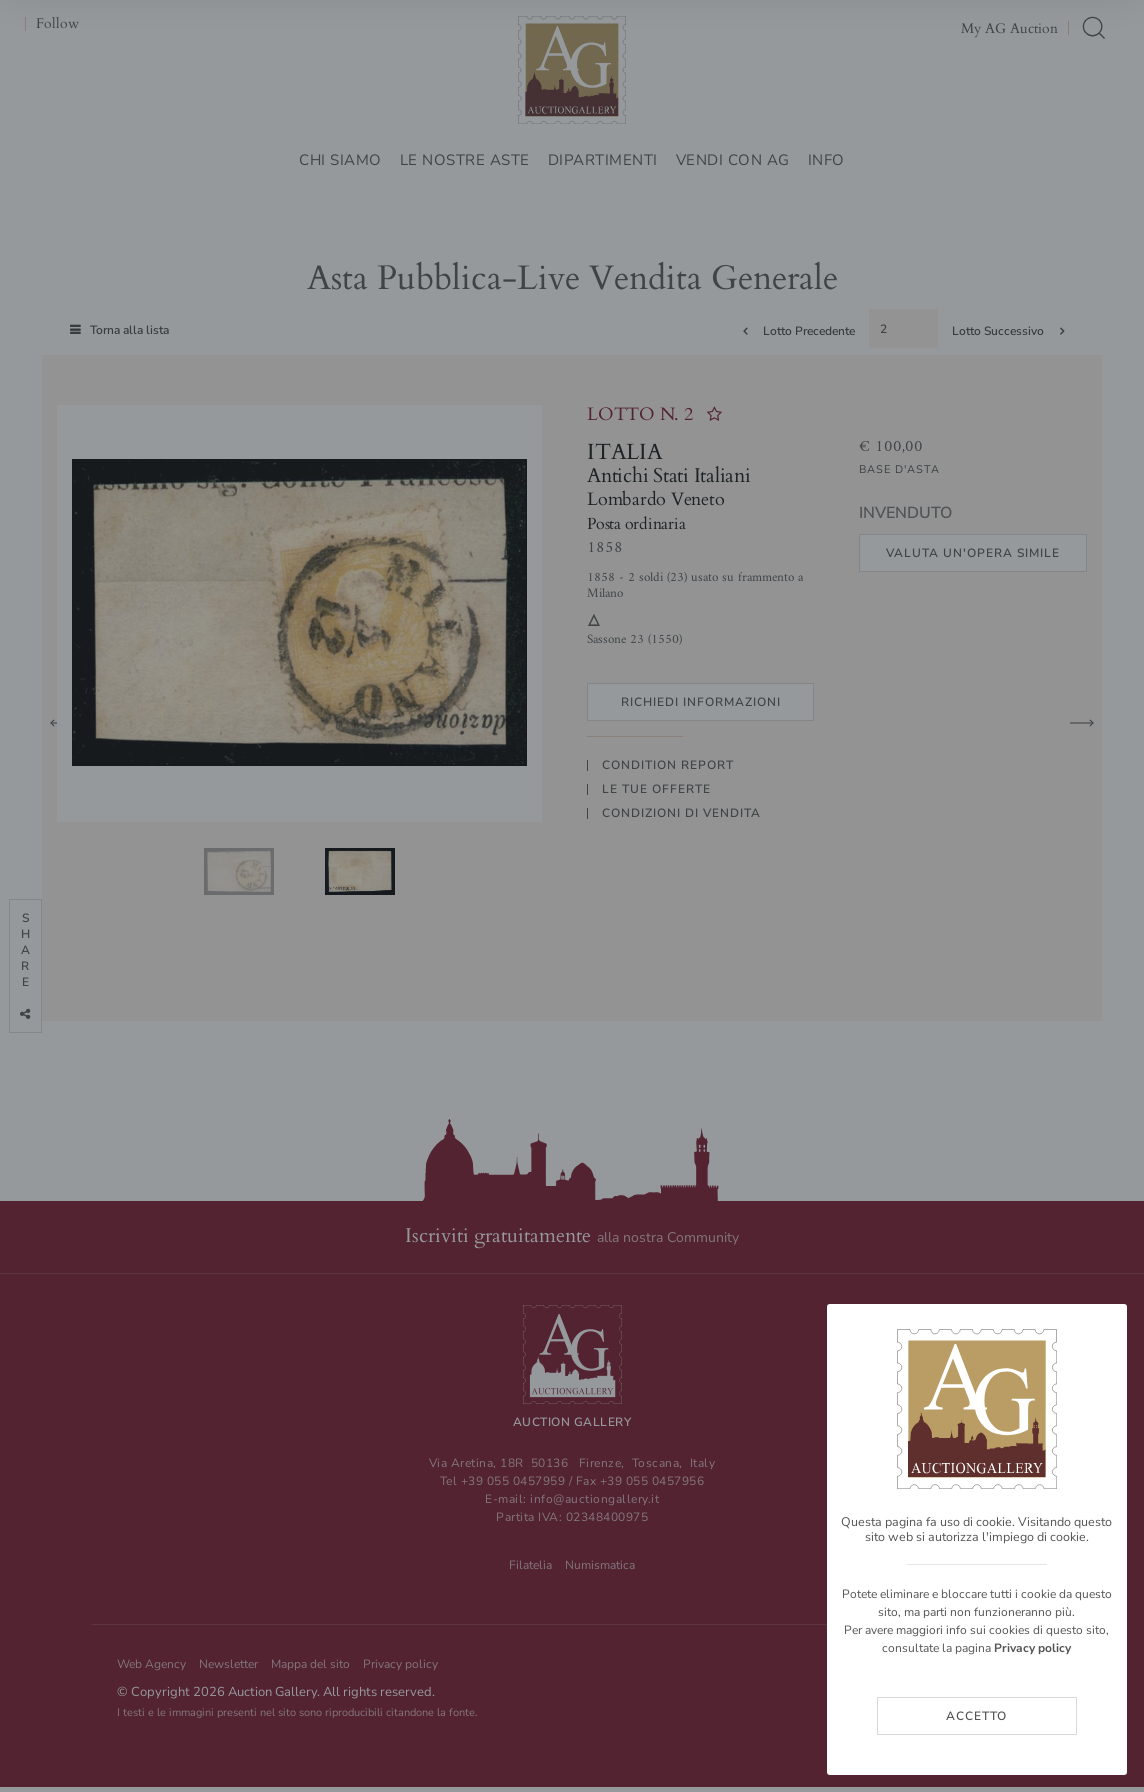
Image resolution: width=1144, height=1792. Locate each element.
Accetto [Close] (976, 1716)
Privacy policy (1032, 1648)
